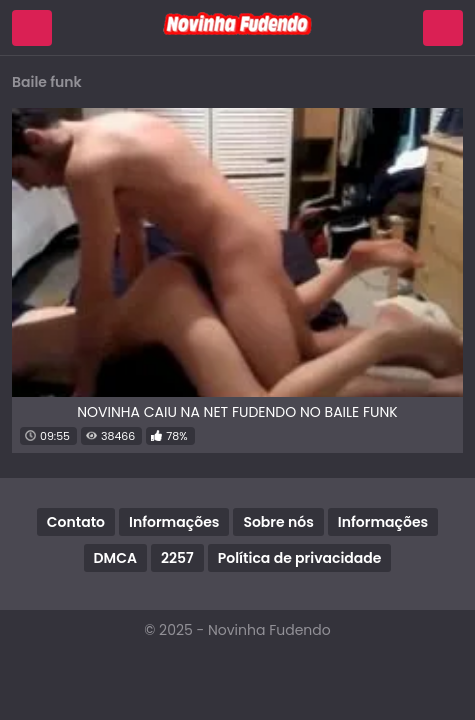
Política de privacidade (300, 558)
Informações (174, 522)
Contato (76, 522)
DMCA (115, 558)
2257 (177, 558)
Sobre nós (278, 522)
